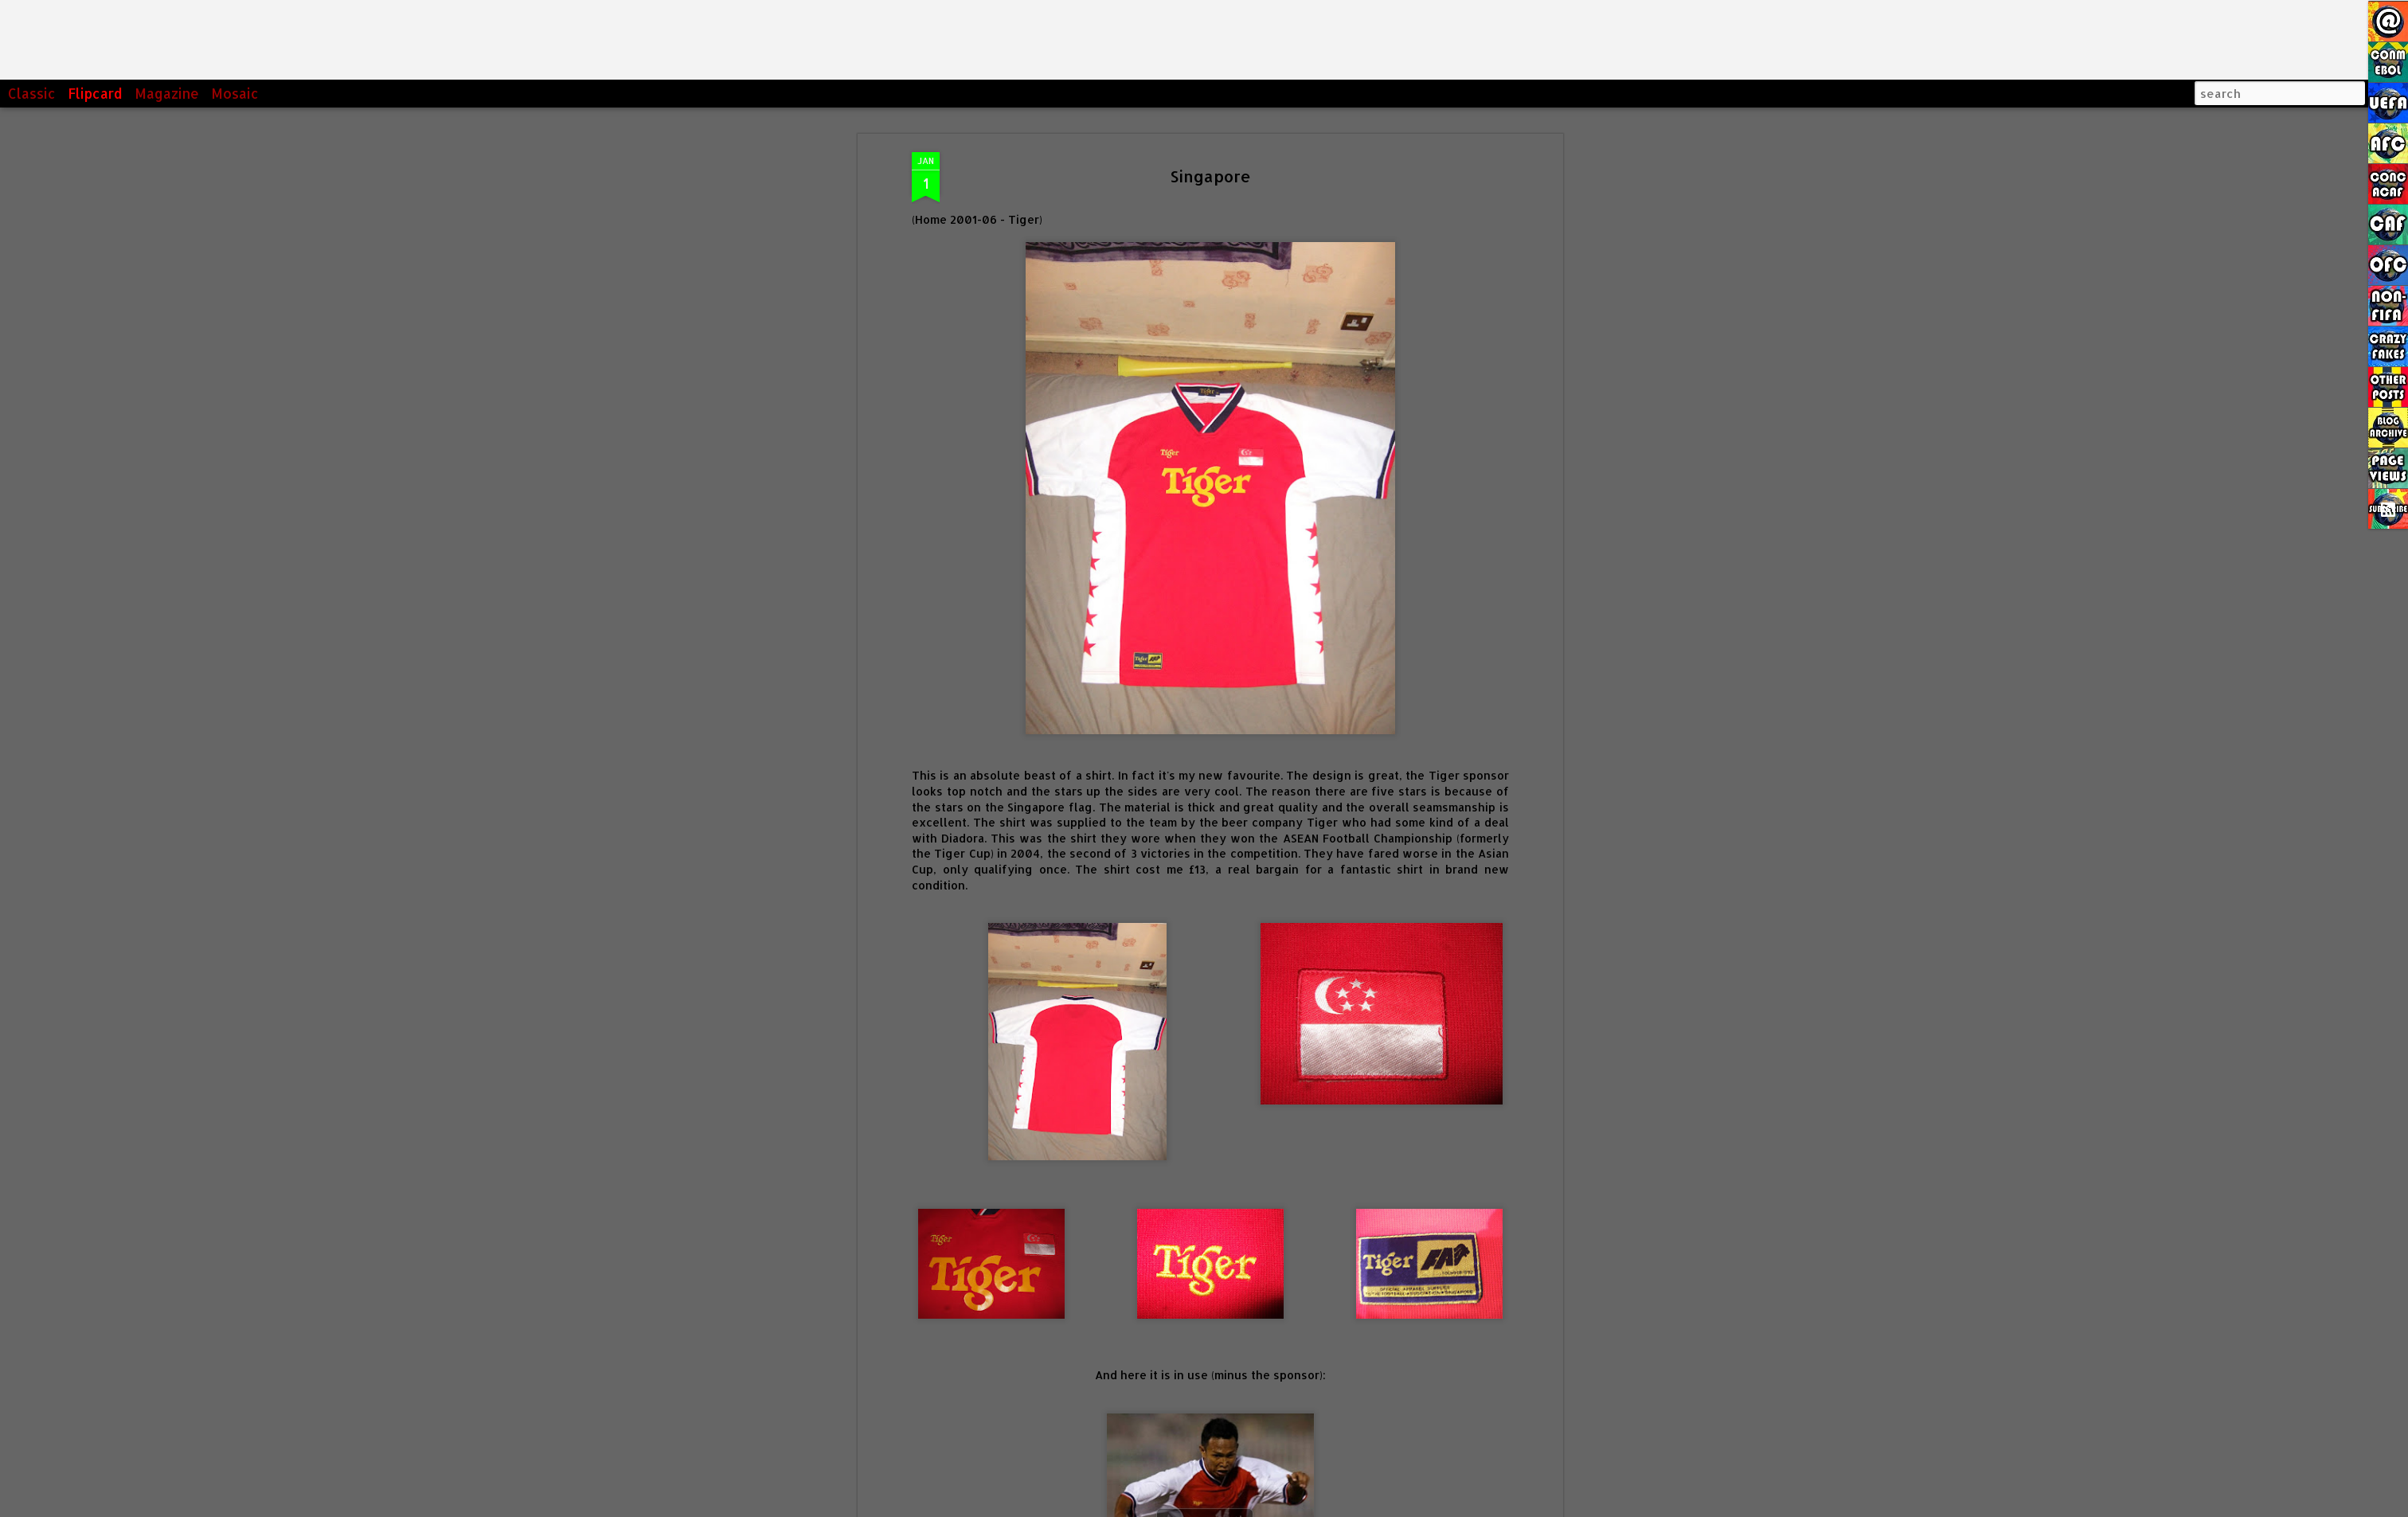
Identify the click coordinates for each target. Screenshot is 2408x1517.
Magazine (167, 93)
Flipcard (95, 93)
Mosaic (235, 93)
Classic (32, 93)
